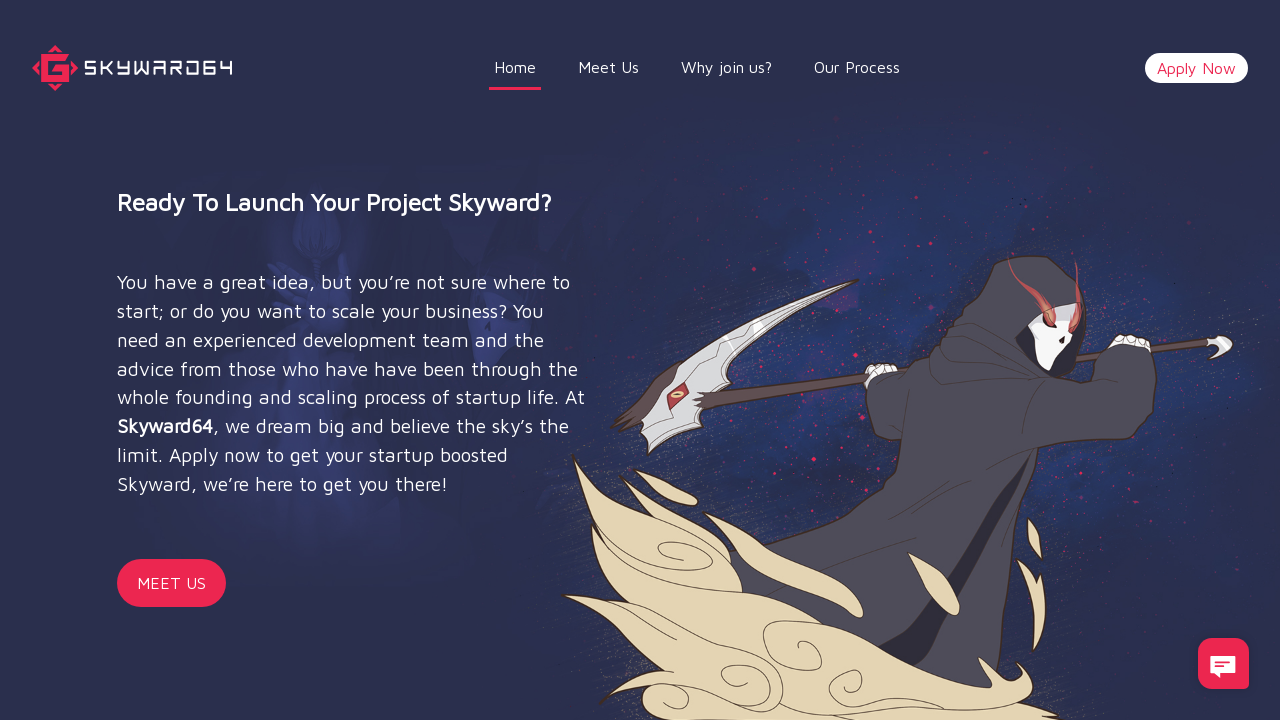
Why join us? (726, 67)
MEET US (171, 583)
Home (517, 65)
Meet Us (608, 67)
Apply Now (1196, 68)
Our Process (857, 67)
